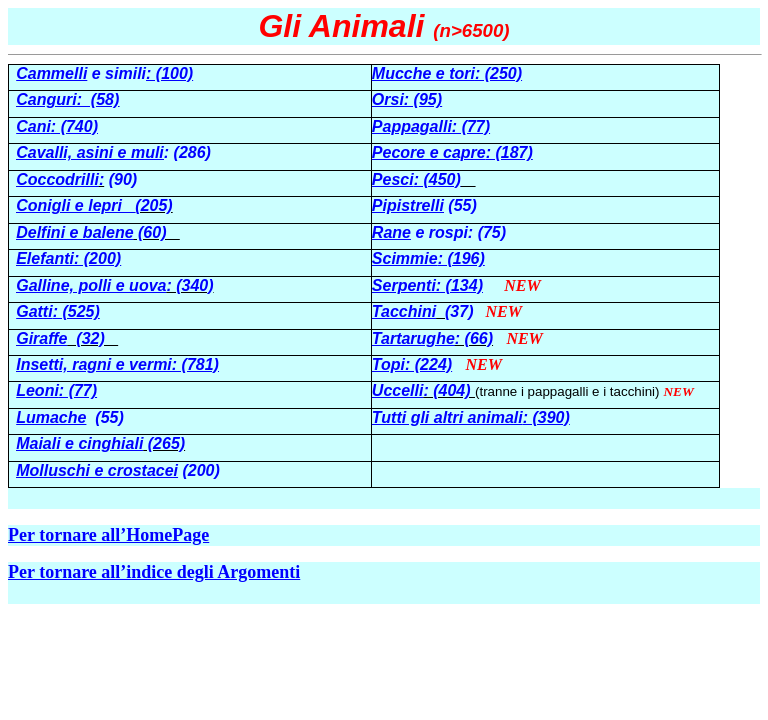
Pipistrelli (408, 205)
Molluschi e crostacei (97, 470)
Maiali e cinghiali (79, 443)
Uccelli (398, 390)
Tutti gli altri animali (447, 417)
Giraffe (41, 338)
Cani (33, 126)
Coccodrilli (57, 179)
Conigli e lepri (75, 205)
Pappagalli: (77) (431, 126)
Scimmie (405, 258)
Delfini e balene (74, 232)
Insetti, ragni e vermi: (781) (117, 364)
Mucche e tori (423, 73)
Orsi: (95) (407, 99)
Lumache (51, 417)
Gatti (34, 311)
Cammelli (51, 73)
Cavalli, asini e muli (90, 152)
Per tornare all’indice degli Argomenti (154, 572)
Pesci (393, 179)
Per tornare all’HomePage (108, 535)
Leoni (37, 390)
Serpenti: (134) (427, 285)
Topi (388, 364)
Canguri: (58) (67, 99)
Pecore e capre (429, 152)
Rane (391, 232)
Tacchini (404, 311)
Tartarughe (413, 338)
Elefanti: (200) (68, 258)
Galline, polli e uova (91, 285)
